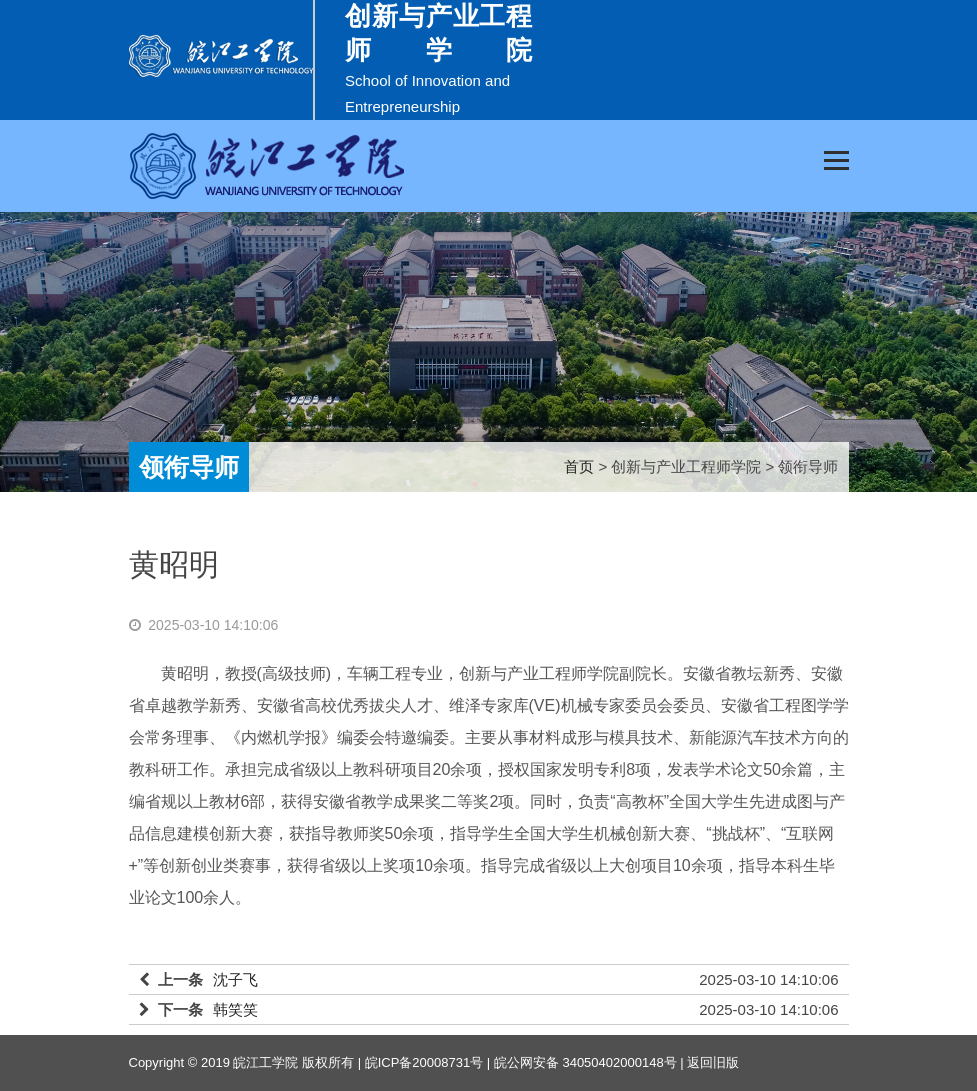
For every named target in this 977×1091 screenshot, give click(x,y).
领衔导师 (189, 467)
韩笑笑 (235, 1009)
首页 (579, 466)
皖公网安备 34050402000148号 (585, 1062)
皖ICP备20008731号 (424, 1062)
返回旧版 (713, 1062)
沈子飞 (235, 979)
